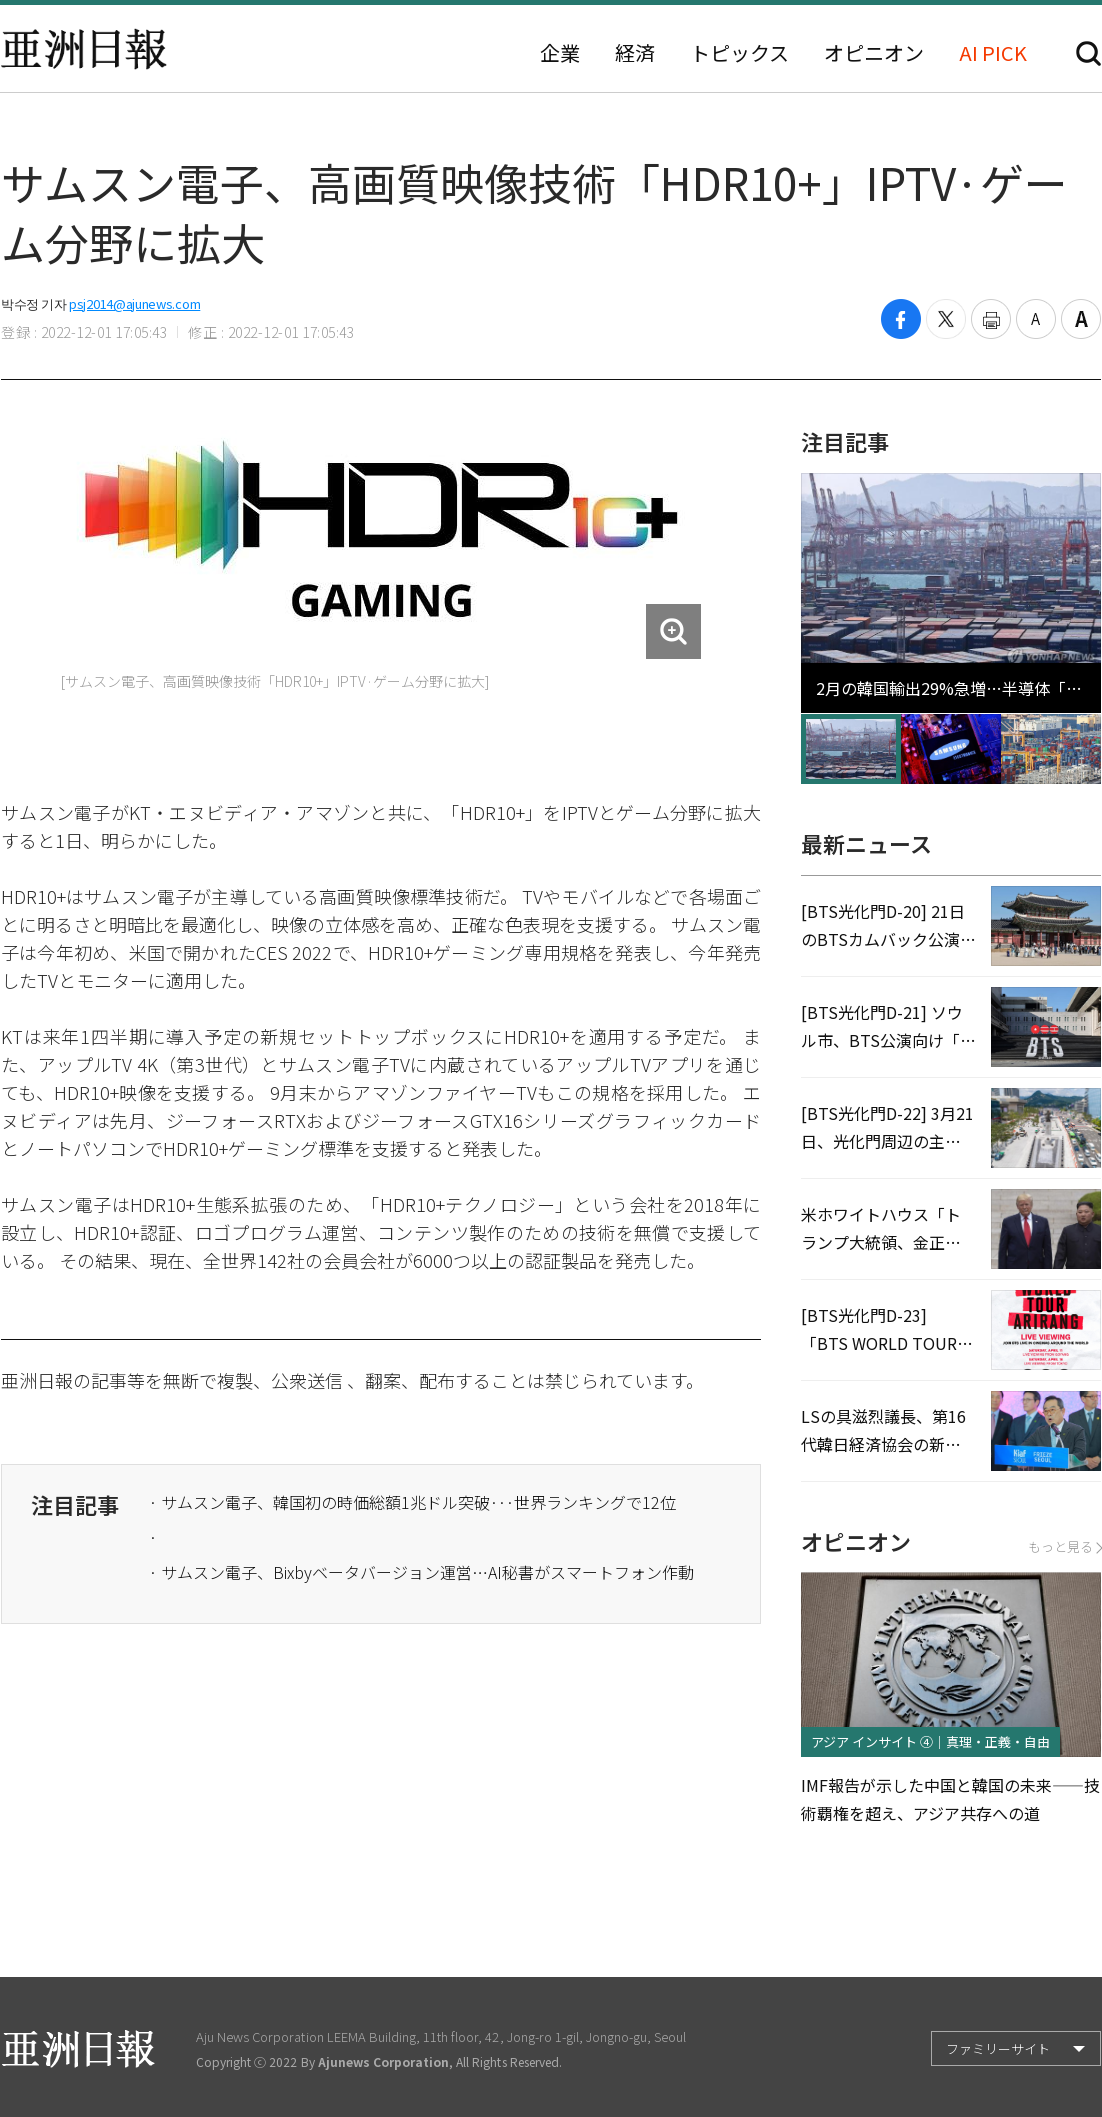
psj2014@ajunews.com (134, 303)
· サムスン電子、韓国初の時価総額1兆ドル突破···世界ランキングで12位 (412, 1502)
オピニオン (874, 53)
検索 (1088, 53)
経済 (635, 53)
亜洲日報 (84, 49)
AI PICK (993, 53)
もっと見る (1064, 1546)
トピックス (739, 53)
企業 (560, 53)
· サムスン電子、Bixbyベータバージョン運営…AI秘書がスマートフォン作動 (421, 1572)
